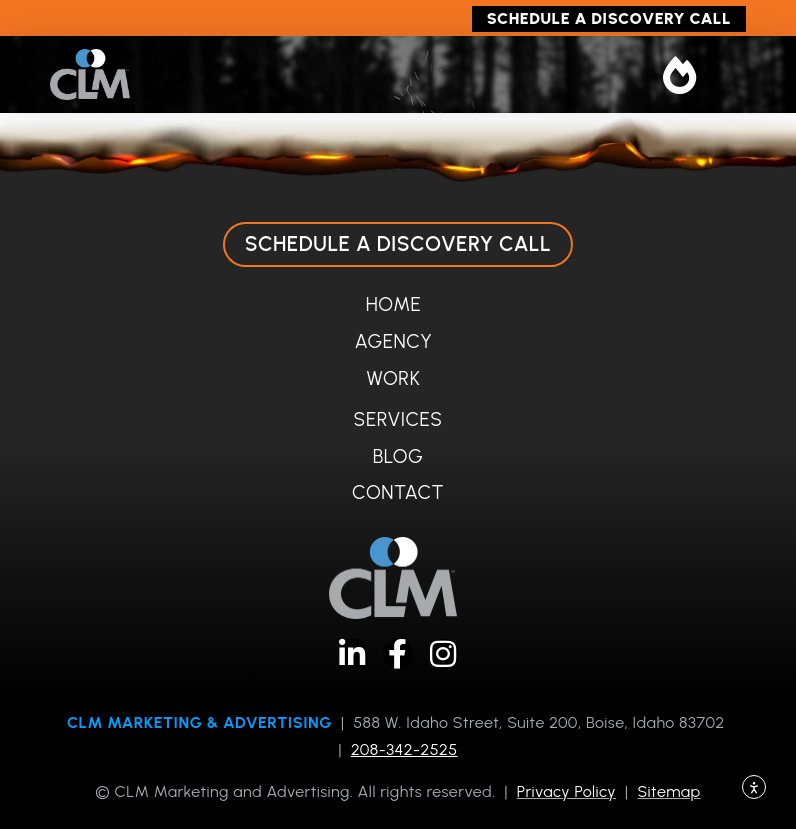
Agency (394, 341)
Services (398, 419)
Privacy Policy (566, 791)
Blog (398, 456)
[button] (680, 74)
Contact (398, 492)
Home (393, 304)
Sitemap (668, 791)
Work (394, 378)
